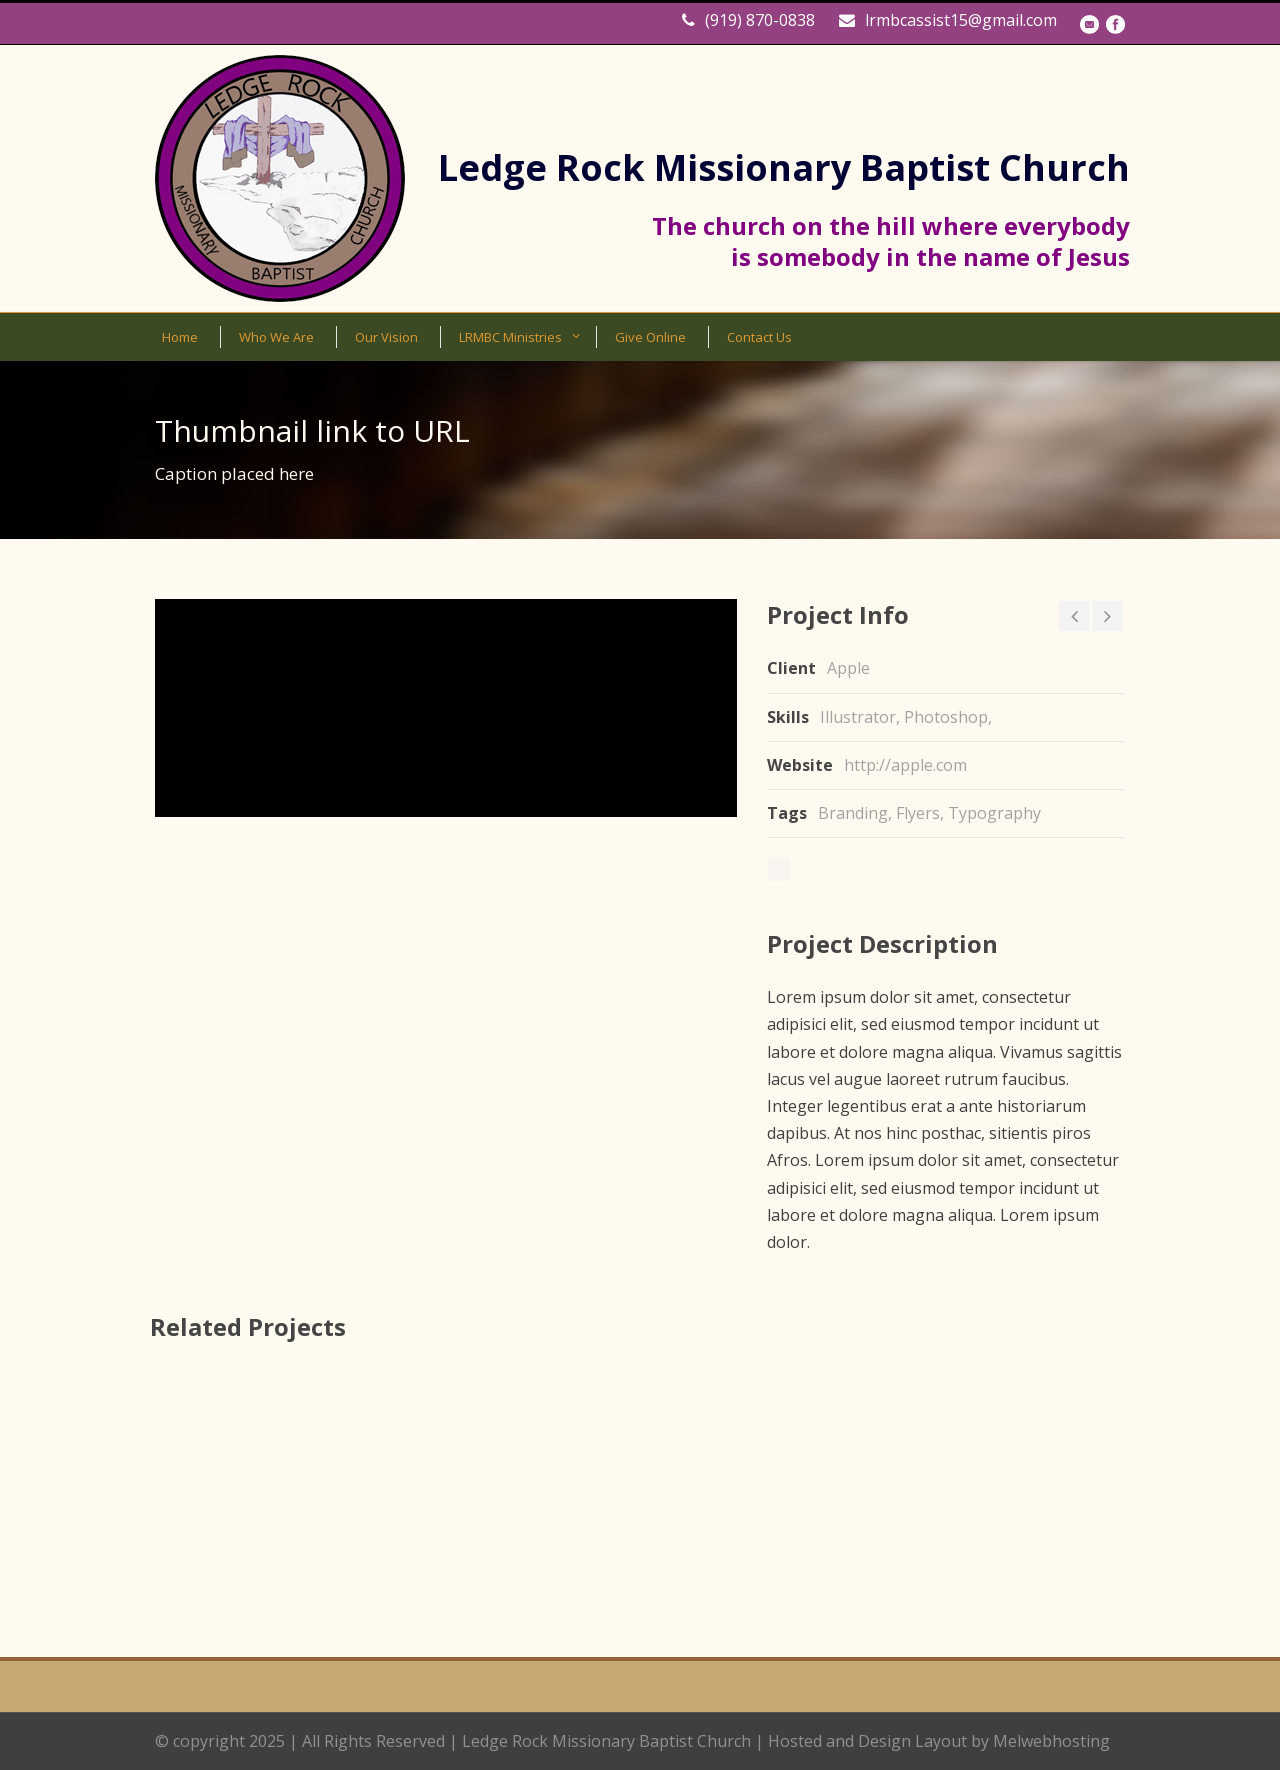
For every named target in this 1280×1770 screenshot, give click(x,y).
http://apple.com (905, 765)
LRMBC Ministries (510, 337)
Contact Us (759, 337)
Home (180, 337)
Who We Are (276, 337)
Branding (853, 813)
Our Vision (386, 337)
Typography (994, 813)
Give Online (650, 337)
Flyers (918, 813)
